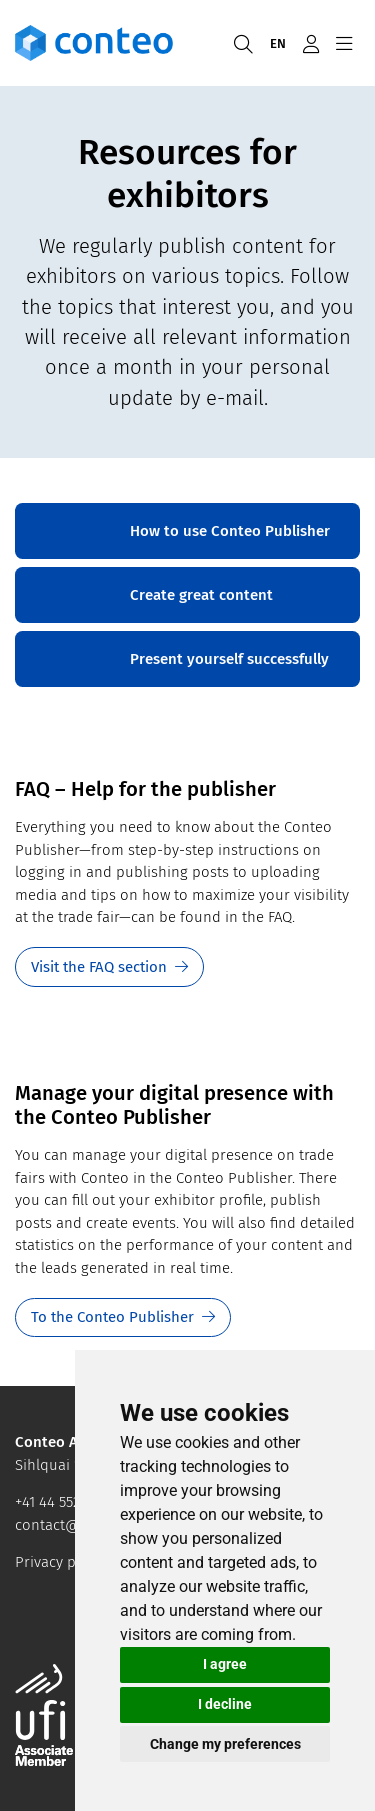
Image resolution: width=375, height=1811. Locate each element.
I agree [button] (225, 1664)
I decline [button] (225, 1704)
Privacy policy (61, 1562)
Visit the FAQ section (99, 967)
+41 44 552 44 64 (67, 1502)
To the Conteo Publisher (112, 1317)
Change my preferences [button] (225, 1744)
